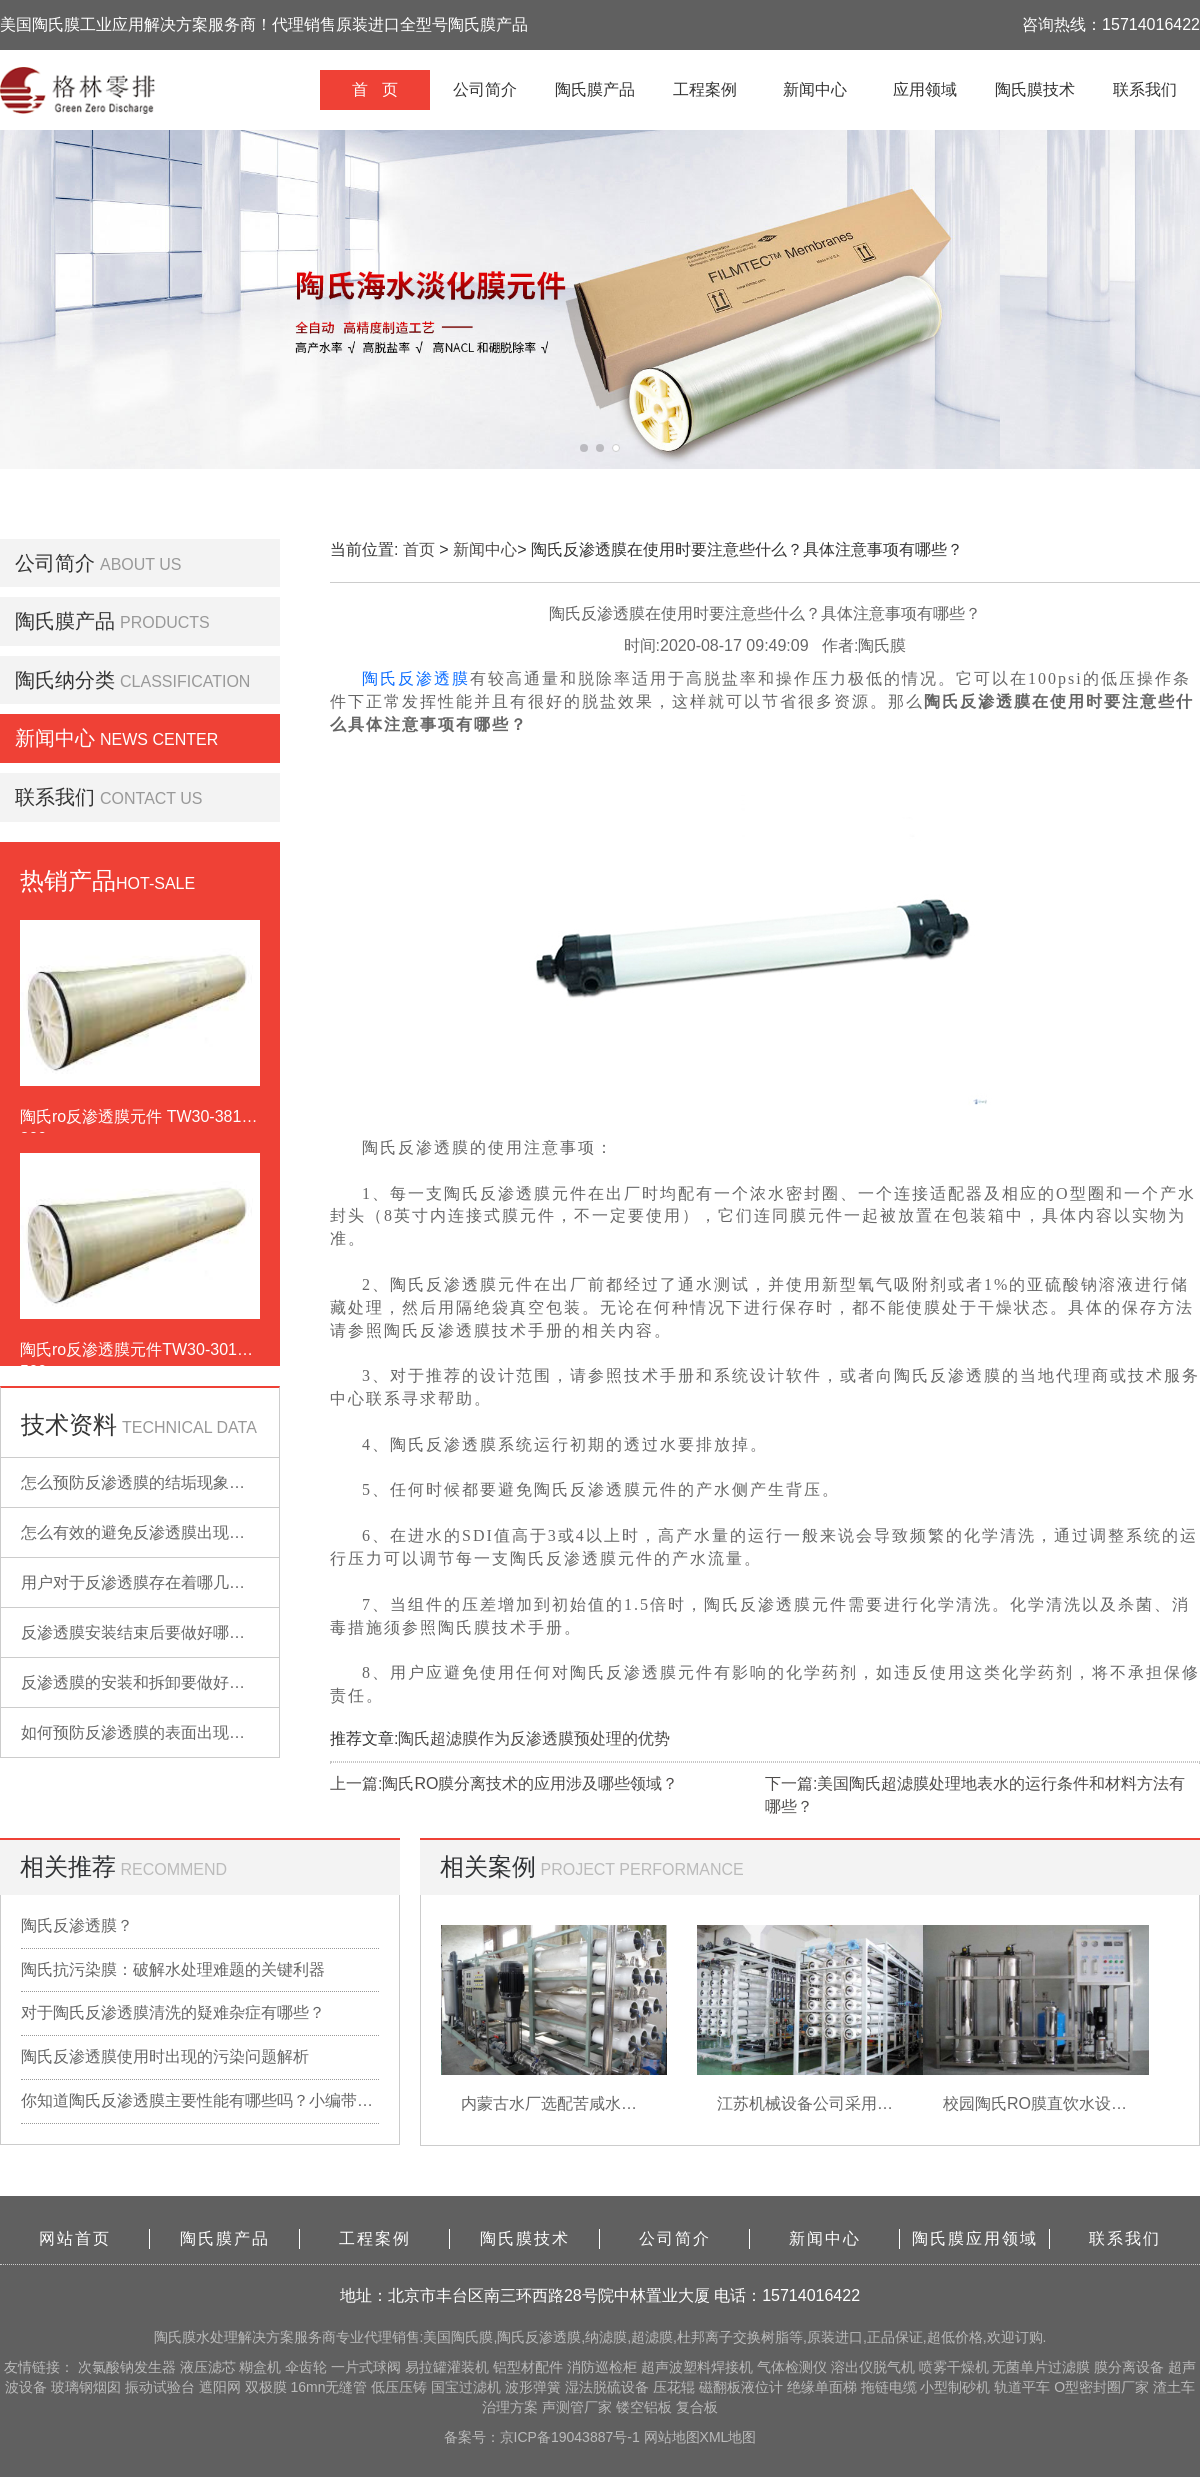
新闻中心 (815, 89)
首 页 (374, 89)
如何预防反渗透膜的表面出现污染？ (149, 1732)
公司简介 (485, 89)
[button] (584, 448)
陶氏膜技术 (1035, 89)
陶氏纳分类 (65, 680)
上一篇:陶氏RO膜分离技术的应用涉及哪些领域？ (504, 1783)
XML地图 (728, 2437)
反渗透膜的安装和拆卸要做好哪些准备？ (165, 1682)
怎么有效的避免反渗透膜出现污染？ (149, 1532)
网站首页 (75, 2238)
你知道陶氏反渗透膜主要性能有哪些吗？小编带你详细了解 (200, 2100)
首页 (419, 549)
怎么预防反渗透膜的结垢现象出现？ (149, 1482)
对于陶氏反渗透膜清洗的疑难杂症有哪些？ (173, 2012)
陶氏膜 (175, 2337)
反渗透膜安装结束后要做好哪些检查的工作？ (181, 1632)
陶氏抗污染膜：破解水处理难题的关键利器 (173, 1969)
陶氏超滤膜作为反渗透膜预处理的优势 (534, 1738)
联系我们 (1145, 89)
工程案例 (705, 89)
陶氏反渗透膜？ (77, 1925)
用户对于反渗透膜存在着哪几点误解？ (157, 1582)
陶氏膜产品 (595, 89)
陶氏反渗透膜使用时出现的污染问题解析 (165, 2056)
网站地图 (672, 2437)
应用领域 (925, 89)
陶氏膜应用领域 (975, 2238)
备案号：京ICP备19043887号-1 (544, 2437)
